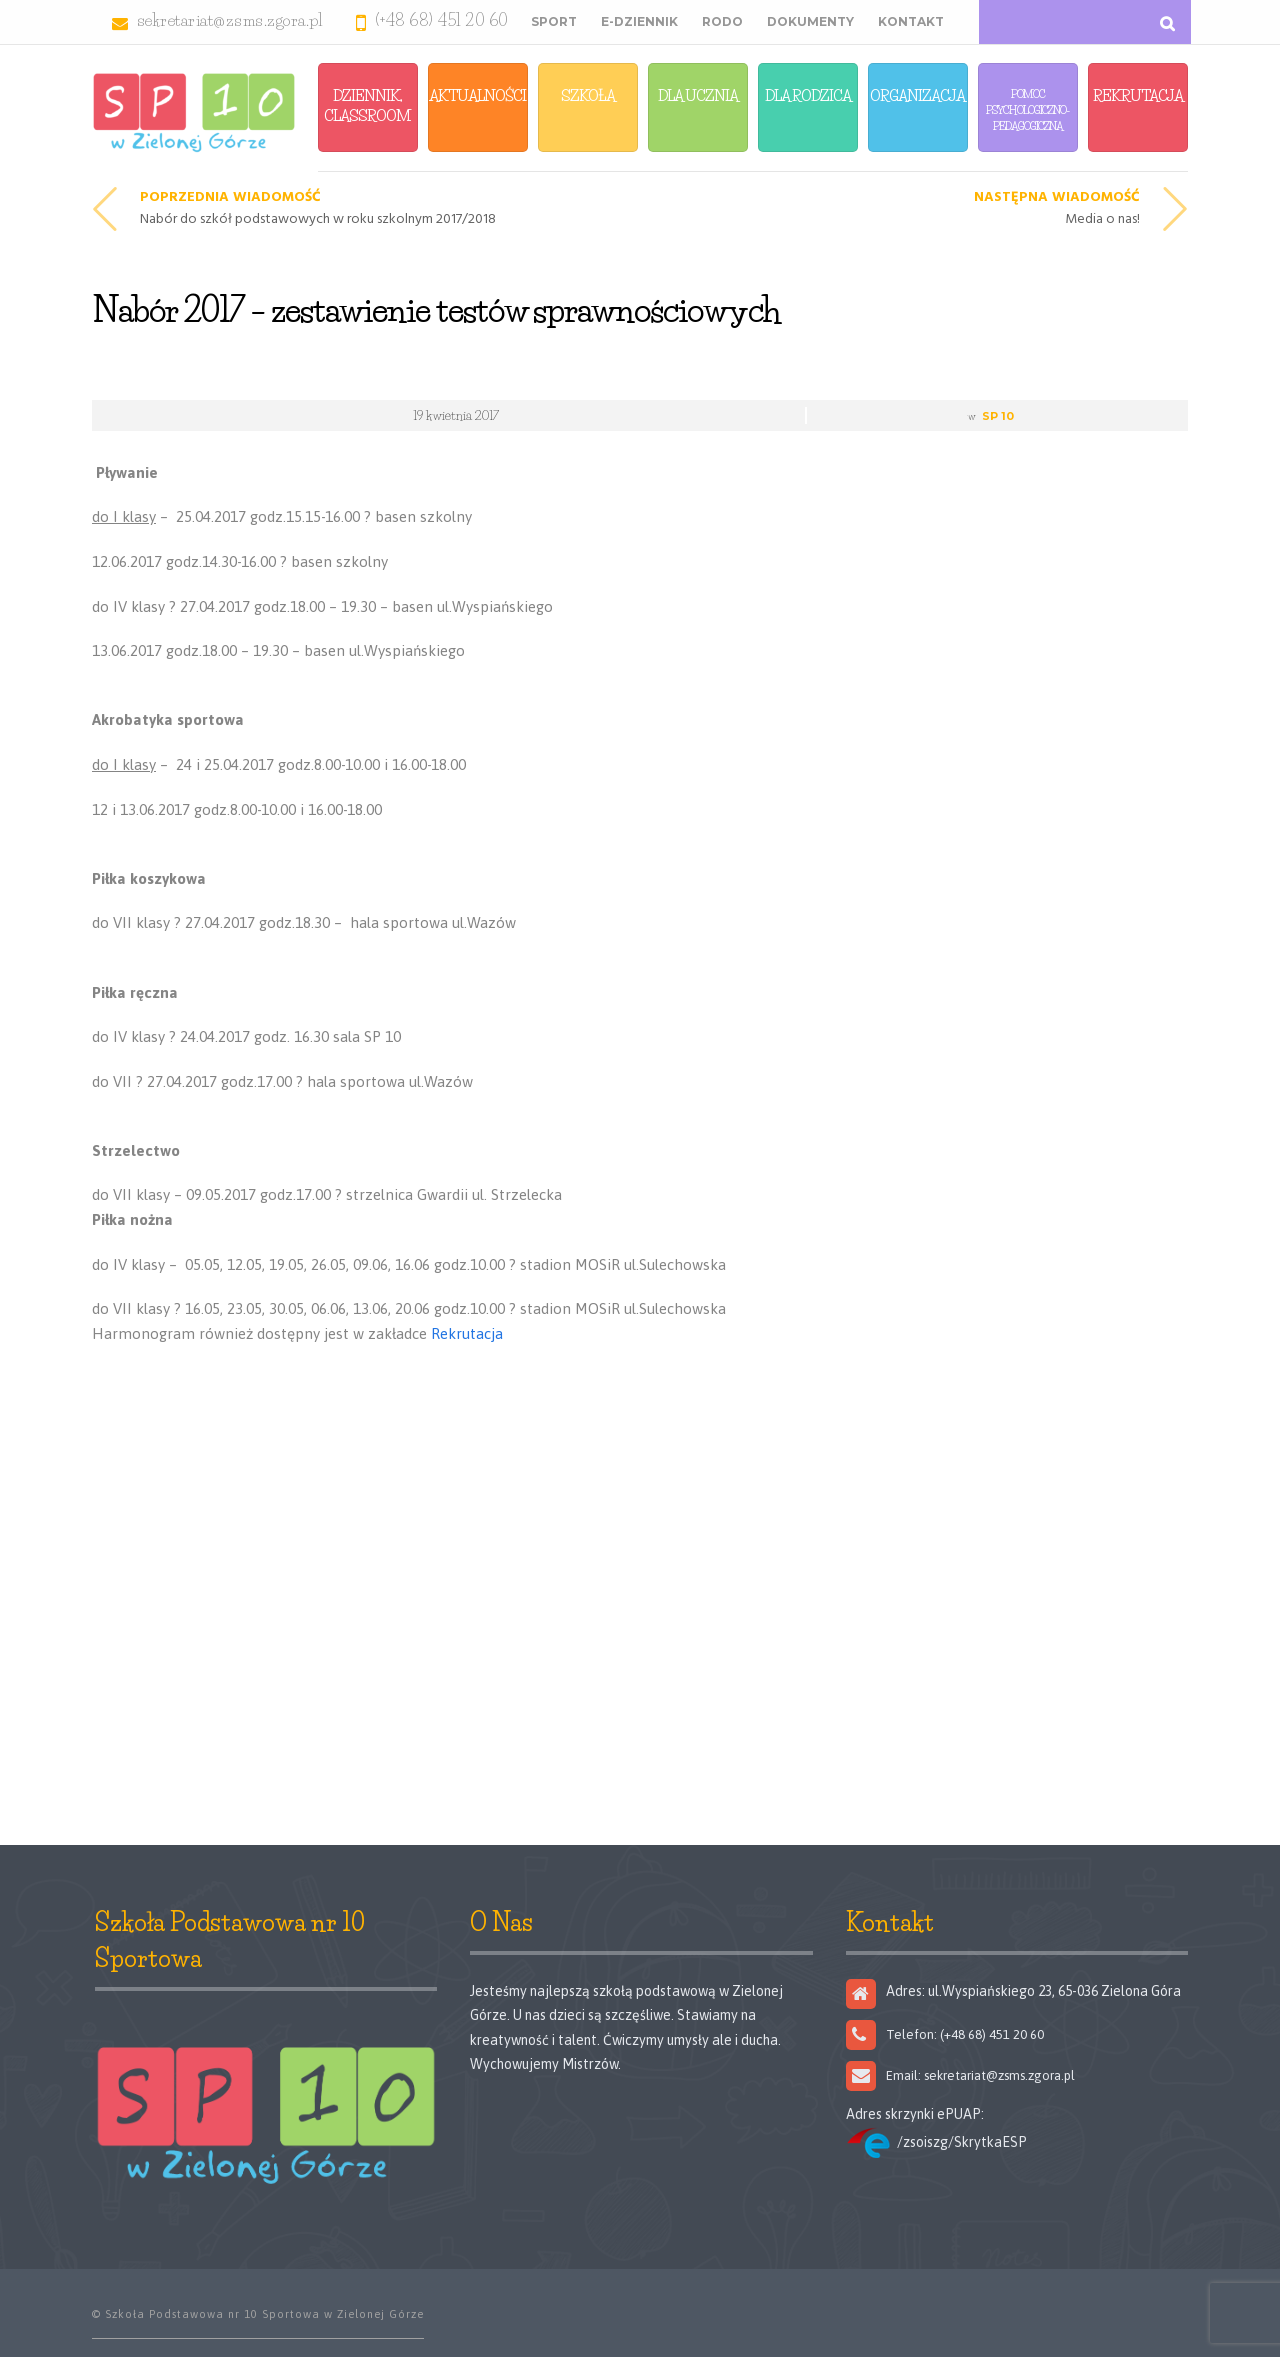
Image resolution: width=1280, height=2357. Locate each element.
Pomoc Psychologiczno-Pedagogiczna (1027, 110)
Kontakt (911, 21)
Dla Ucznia (698, 95)
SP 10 (998, 416)
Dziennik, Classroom (367, 105)
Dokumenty (810, 21)
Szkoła (588, 95)
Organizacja (917, 95)
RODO (722, 21)
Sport (554, 21)
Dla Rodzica (808, 95)
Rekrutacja (1138, 95)
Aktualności (477, 95)
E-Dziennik (639, 21)
